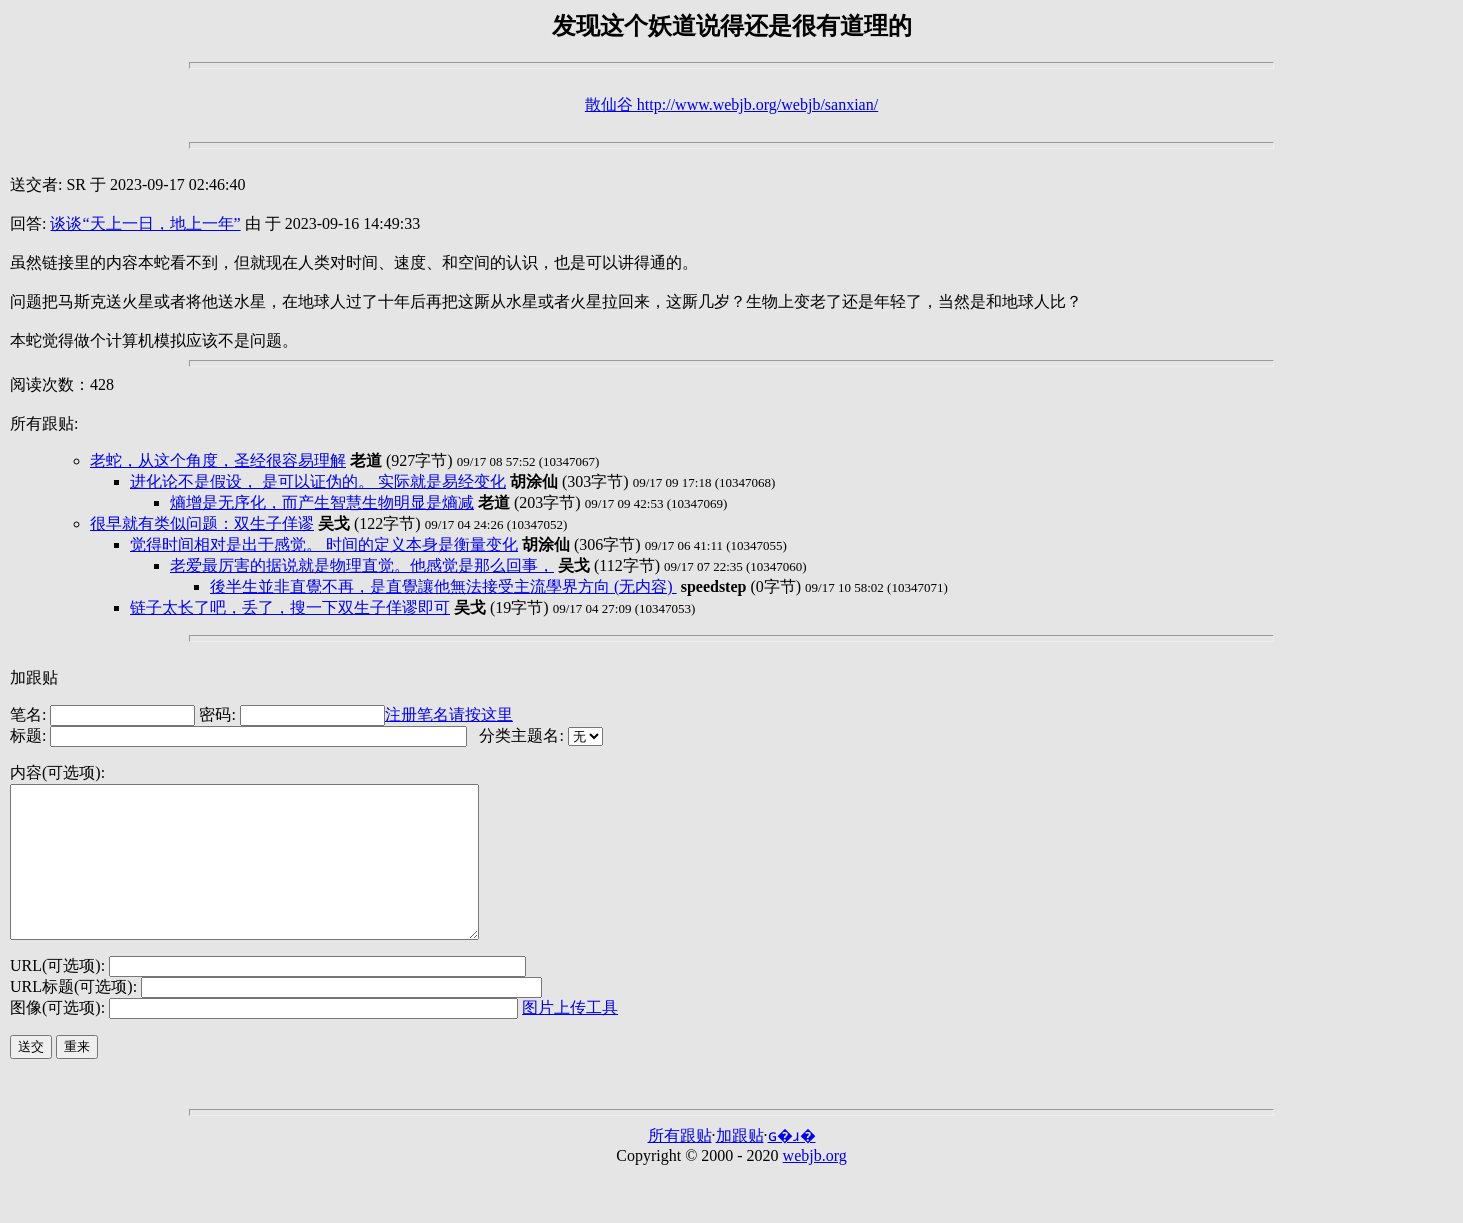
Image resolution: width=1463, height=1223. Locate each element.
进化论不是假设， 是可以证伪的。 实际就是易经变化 (318, 481)
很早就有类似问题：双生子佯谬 (202, 523)
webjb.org (815, 1185)
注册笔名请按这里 (449, 714)
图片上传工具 (570, 1037)
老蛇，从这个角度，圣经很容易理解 (218, 460)
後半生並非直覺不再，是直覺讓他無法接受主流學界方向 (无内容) (443, 586)
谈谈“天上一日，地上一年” (145, 223)
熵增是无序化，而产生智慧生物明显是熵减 (322, 502)
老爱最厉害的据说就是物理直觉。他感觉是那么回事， (362, 565)
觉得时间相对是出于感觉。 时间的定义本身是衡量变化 (324, 544)
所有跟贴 (680, 1165)
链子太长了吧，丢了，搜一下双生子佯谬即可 (290, 607)
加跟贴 (34, 677)
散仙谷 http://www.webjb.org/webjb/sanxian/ (731, 104)
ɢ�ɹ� (792, 1165)
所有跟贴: (44, 423)
